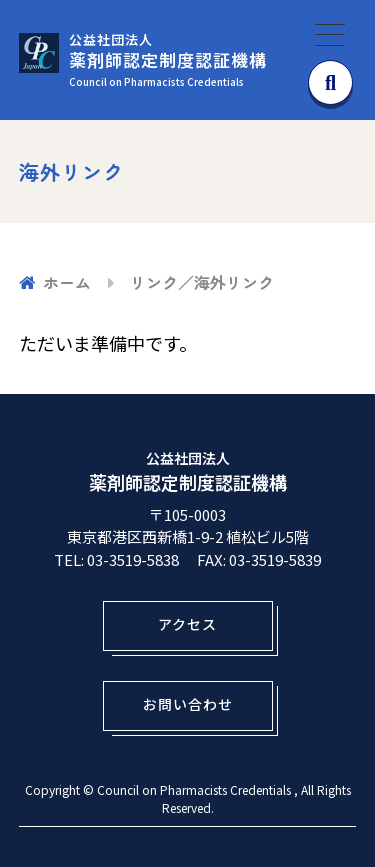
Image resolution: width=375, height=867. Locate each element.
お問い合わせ (188, 704)
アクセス (187, 624)
